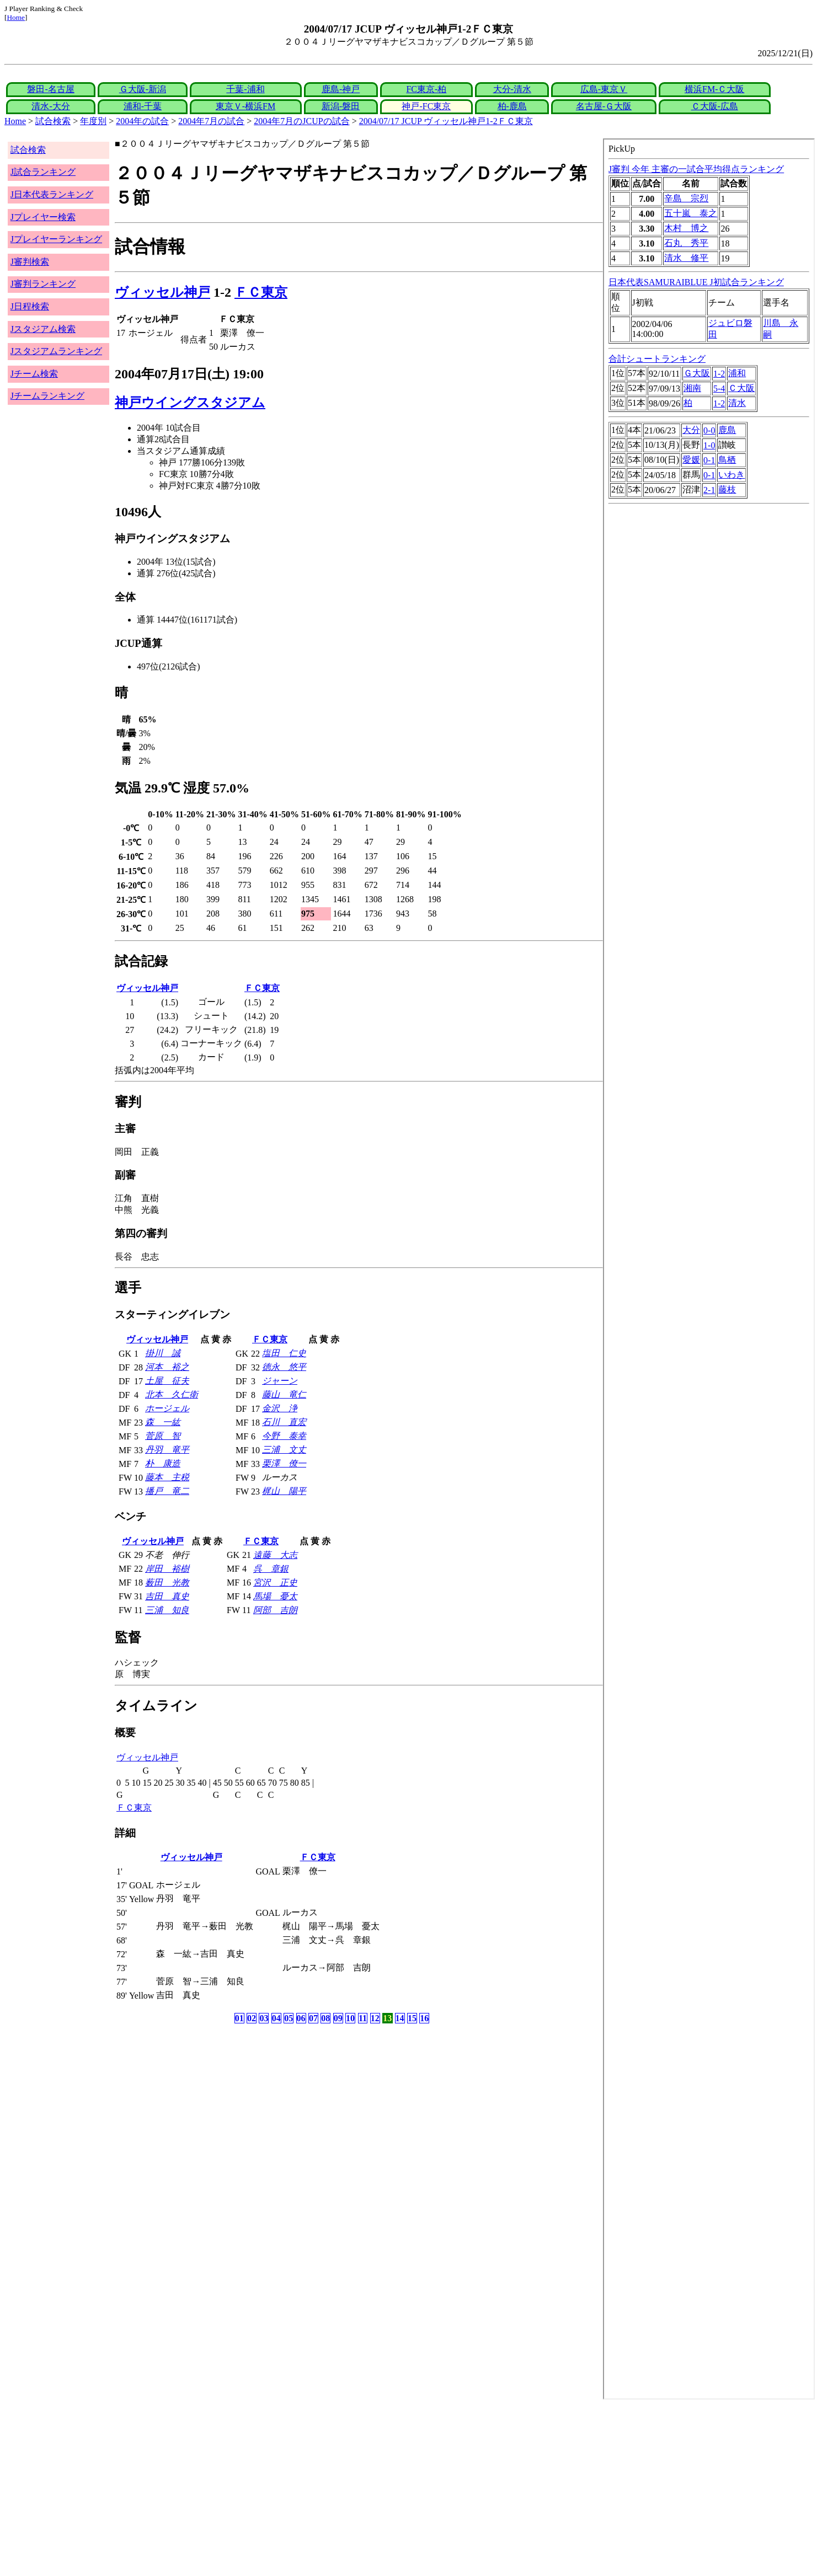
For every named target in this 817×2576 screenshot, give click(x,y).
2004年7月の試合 (211, 121)
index (709, 1269)
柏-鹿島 (512, 106)
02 (251, 2018)
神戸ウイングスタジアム (190, 402)
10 (350, 2018)
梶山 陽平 (284, 1491)
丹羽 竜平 (167, 1449)
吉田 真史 (167, 1596)
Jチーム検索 (34, 373)
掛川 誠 (162, 1353)
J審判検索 (29, 261)
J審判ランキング (43, 283)
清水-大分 (50, 106)
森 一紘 (162, 1422)
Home (16, 17)
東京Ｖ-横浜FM (245, 106)
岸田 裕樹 (167, 1568)
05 (288, 2018)
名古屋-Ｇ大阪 (604, 106)
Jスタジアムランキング (56, 351)
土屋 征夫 (167, 1380)
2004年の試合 (142, 121)
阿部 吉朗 (275, 1610)
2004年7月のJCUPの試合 (301, 121)
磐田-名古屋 (50, 89)
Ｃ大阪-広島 (714, 106)
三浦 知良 (167, 1610)
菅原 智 (162, 1435)
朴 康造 (162, 1463)
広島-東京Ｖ (603, 89)
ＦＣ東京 (260, 292)
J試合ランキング (43, 171)
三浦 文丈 (284, 1449)
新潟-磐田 (341, 106)
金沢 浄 (279, 1408)
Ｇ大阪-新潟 (142, 89)
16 (424, 2018)
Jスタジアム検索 (43, 329)
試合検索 (53, 121)
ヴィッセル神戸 (162, 292)
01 (239, 2018)
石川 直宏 (284, 1422)
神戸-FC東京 (426, 106)
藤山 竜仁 (284, 1394)
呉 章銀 (271, 1568)
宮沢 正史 (275, 1582)
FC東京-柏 (426, 89)
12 (375, 2018)
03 (263, 2018)
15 (412, 2018)
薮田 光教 (167, 1582)
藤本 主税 (167, 1477)
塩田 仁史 (284, 1353)
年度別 (93, 121)
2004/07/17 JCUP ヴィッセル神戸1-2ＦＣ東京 (446, 121)
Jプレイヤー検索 (43, 217)
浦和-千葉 (143, 106)
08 (325, 2018)
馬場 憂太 (275, 1596)
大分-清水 (512, 89)
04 (276, 2018)
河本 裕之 (167, 1367)
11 (363, 2018)
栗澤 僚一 (284, 1463)
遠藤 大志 (275, 1555)
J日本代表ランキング (51, 194)
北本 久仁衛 (171, 1394)
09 (338, 2018)
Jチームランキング (47, 395)
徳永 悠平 (284, 1367)
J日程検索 (29, 306)
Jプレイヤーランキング (56, 239)
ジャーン (279, 1380)
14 (400, 2018)
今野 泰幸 (284, 1435)
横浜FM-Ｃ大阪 (714, 89)
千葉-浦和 (245, 89)
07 (313, 2018)
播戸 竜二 (167, 1491)
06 (301, 2018)
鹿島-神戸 (341, 89)
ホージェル (167, 1408)
